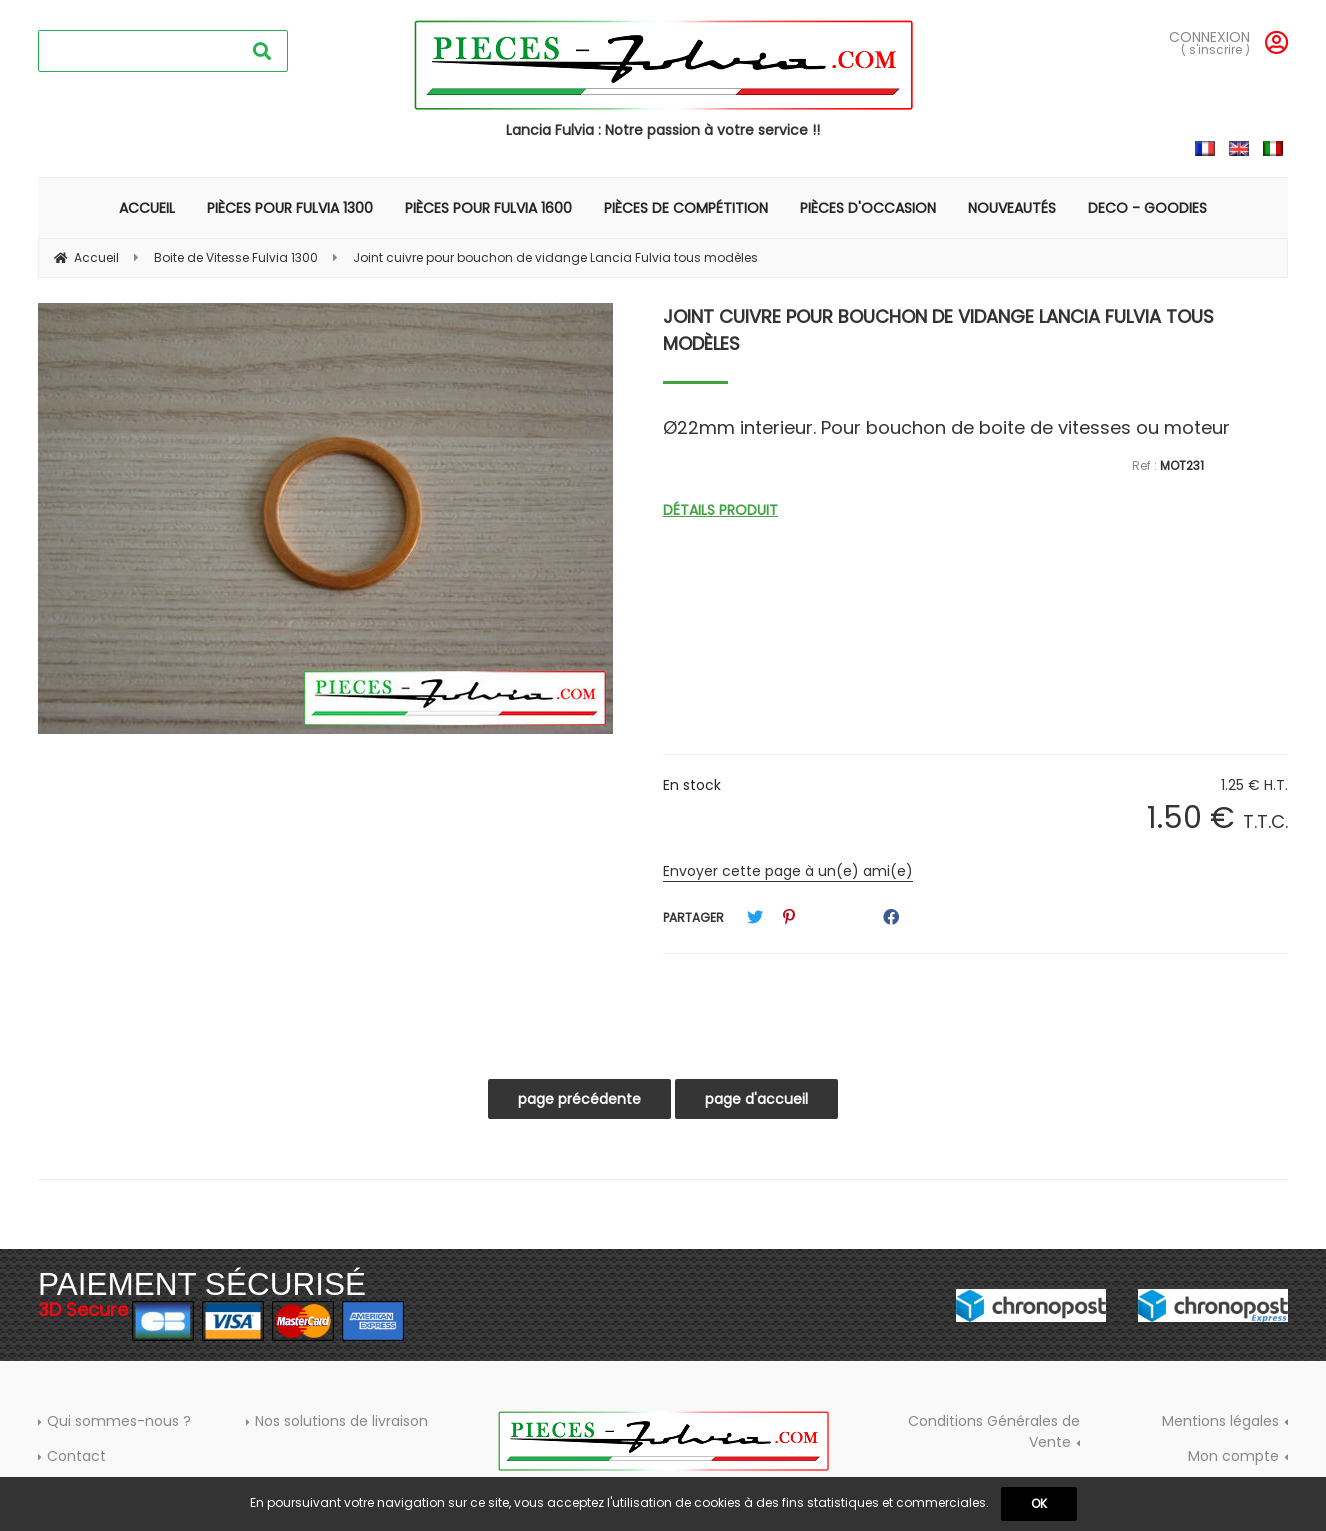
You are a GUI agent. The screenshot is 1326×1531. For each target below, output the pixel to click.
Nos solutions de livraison (341, 1421)
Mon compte (1233, 1456)
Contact (76, 1456)
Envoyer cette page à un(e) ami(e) (788, 871)
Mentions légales (1220, 1421)
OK (1039, 1503)
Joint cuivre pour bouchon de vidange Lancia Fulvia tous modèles (938, 330)
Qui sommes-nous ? (119, 1421)
